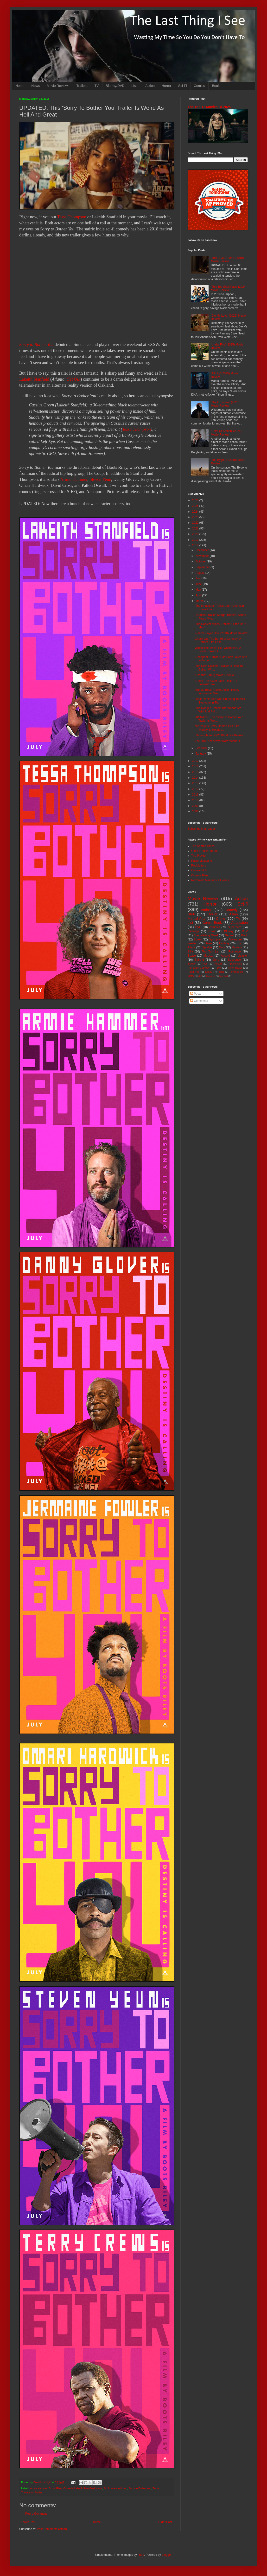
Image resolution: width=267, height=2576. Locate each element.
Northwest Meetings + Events (210, 880)
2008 (195, 811)
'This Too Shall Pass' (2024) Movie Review (229, 288)
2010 (195, 800)
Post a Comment (36, 2513)
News (35, 86)
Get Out (74, 379)
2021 (195, 528)
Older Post (165, 2522)
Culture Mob (199, 870)
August (200, 572)
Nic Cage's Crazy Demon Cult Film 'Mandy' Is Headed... (217, 727)
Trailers (82, 86)
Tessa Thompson (71, 217)
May (199, 589)
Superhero (234, 927)
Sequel (229, 935)
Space (192, 955)
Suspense (234, 959)
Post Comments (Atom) (52, 2529)
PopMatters (198, 865)
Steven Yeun (100, 479)
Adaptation (239, 923)
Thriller (212, 914)
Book (244, 935)
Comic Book (212, 923)
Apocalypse (235, 963)
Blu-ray (228, 931)
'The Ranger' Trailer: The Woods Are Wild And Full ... (218, 709)
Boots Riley (55, 2488)
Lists (134, 86)
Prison (218, 963)
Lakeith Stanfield (34, 379)
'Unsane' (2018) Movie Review (214, 675)
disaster (243, 955)
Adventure (235, 939)
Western (193, 943)
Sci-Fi (182, 86)
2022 (195, 522)
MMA (191, 975)
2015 (195, 772)
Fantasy (224, 943)
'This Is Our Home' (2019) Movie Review (227, 259)
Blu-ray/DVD (115, 86)
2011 (195, 794)
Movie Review (203, 898)
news (99, 2488)
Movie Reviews (58, 86)
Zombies (214, 927)
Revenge (193, 931)
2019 (195, 539)
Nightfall (223, 976)
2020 (195, 534)
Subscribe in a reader (201, 828)
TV (97, 86)
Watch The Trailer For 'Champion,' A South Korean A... (218, 649)
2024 (195, 511)
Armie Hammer (74, 479)
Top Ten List (210, 951)
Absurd (225, 955)
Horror (166, 86)
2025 (195, 506)
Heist (221, 971)
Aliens (192, 947)
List (190, 923)
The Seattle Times (203, 846)
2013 (195, 783)
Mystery (237, 947)
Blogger (167, 2554)
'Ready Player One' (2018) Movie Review (221, 633)
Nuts (222, 947)
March (200, 601)
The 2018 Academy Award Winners (217, 741)
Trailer (38, 2492)
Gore (216, 959)
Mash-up (210, 976)
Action (150, 86)
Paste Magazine (201, 860)
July (199, 578)
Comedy (68, 2488)
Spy (239, 943)
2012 (195, 789)
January (201, 753)
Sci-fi (106, 2488)
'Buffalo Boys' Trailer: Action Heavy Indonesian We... (217, 691)
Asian (233, 914)
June (199, 584)
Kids (205, 963)
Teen (209, 943)
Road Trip (193, 971)
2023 (195, 517)
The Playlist (198, 855)
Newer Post (27, 2522)
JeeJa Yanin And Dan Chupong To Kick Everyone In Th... (220, 700)
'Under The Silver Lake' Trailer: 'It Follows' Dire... (216, 682)
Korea (212, 931)
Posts (195, 993)
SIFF (191, 914)
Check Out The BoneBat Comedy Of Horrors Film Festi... (218, 640)
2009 (195, 806)
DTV (245, 931)
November (203, 556)
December (203, 550)
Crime (220, 918)
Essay (208, 971)
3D (200, 975)
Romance (234, 951)
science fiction (119, 2488)
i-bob (141, 2554)
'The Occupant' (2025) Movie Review (225, 404)
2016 (195, 766)
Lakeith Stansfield (84, 2488)
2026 (195, 500)
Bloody (192, 963)
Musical (208, 955)
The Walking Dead (206, 935)
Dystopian (215, 939)
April (199, 595)
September (203, 567)
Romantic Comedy (199, 967)
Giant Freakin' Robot (204, 851)
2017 (195, 761)
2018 (195, 545)
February (202, 748)
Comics (199, 86)
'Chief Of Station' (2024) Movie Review (226, 432)
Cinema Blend (200, 875)
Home (19, 86)
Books (216, 86)
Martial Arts (196, 918)
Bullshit (199, 959)
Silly (190, 951)
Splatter (207, 947)
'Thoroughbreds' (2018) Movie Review (219, 735)
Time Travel (235, 967)
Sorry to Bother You (36, 344)
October (201, 561)
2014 (195, 777)
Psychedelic (236, 971)
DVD (198, 927)
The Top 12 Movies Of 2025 (209, 107)
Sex (218, 967)
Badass (206, 910)
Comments (199, 1001)
